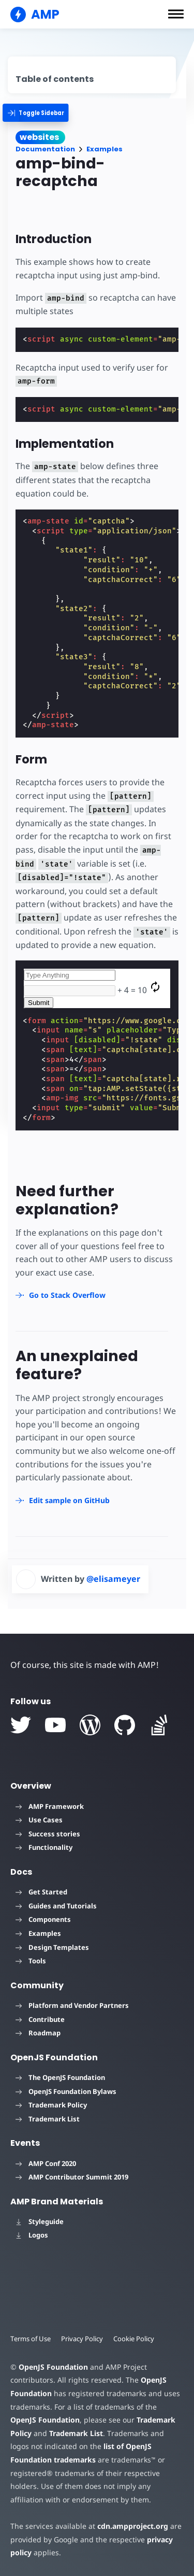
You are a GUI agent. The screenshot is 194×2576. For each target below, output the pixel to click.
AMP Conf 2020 (46, 2163)
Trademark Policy (51, 2105)
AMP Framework (50, 1806)
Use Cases (39, 1819)
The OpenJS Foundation (60, 2077)
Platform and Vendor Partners (72, 2005)
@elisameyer (113, 1578)
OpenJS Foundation (53, 2367)
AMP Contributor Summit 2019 (72, 2177)
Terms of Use (30, 2338)
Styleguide (40, 2221)
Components (43, 1919)
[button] (176, 14)
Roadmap (38, 2032)
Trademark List (48, 2119)
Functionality (44, 1847)
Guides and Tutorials (56, 1905)
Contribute (40, 2019)
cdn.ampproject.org (132, 2526)
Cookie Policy (133, 2338)
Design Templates (52, 1947)
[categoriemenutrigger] (40, 113)
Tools (31, 1960)
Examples (104, 149)
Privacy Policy (82, 2338)
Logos (32, 2235)
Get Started (41, 1891)
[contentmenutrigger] (92, 75)
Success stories (48, 1833)
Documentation (45, 149)
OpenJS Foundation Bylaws (66, 2091)
